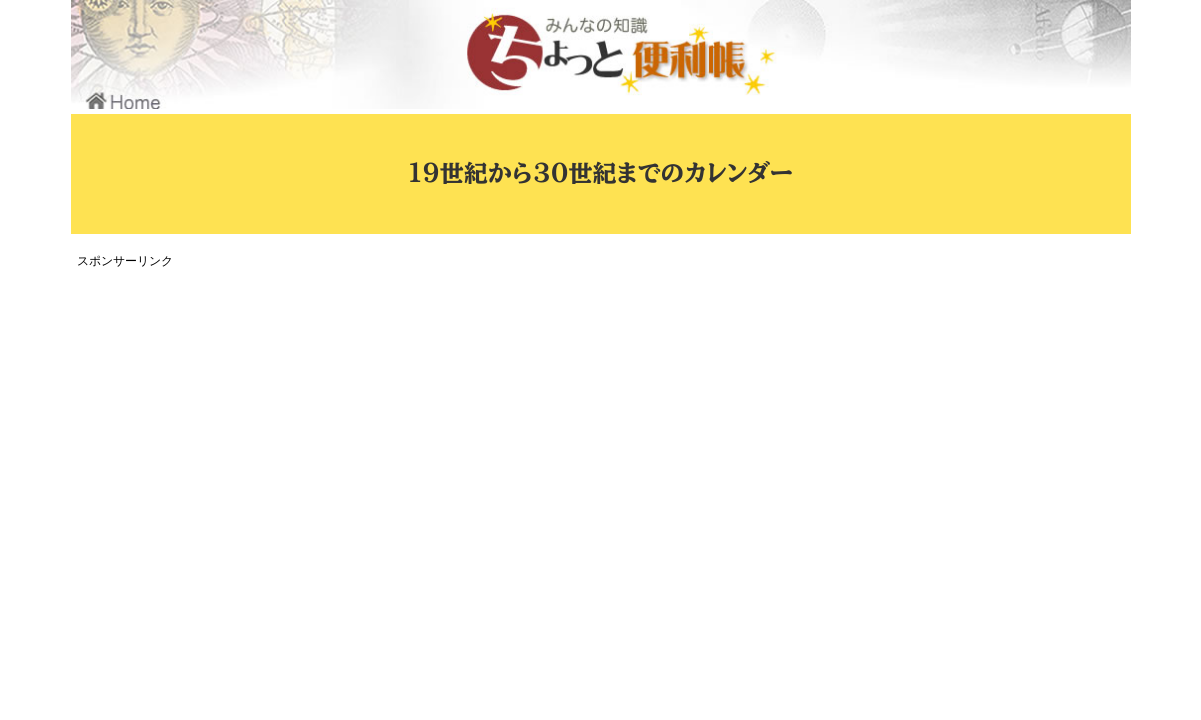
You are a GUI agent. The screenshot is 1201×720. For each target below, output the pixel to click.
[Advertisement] (446, 414)
